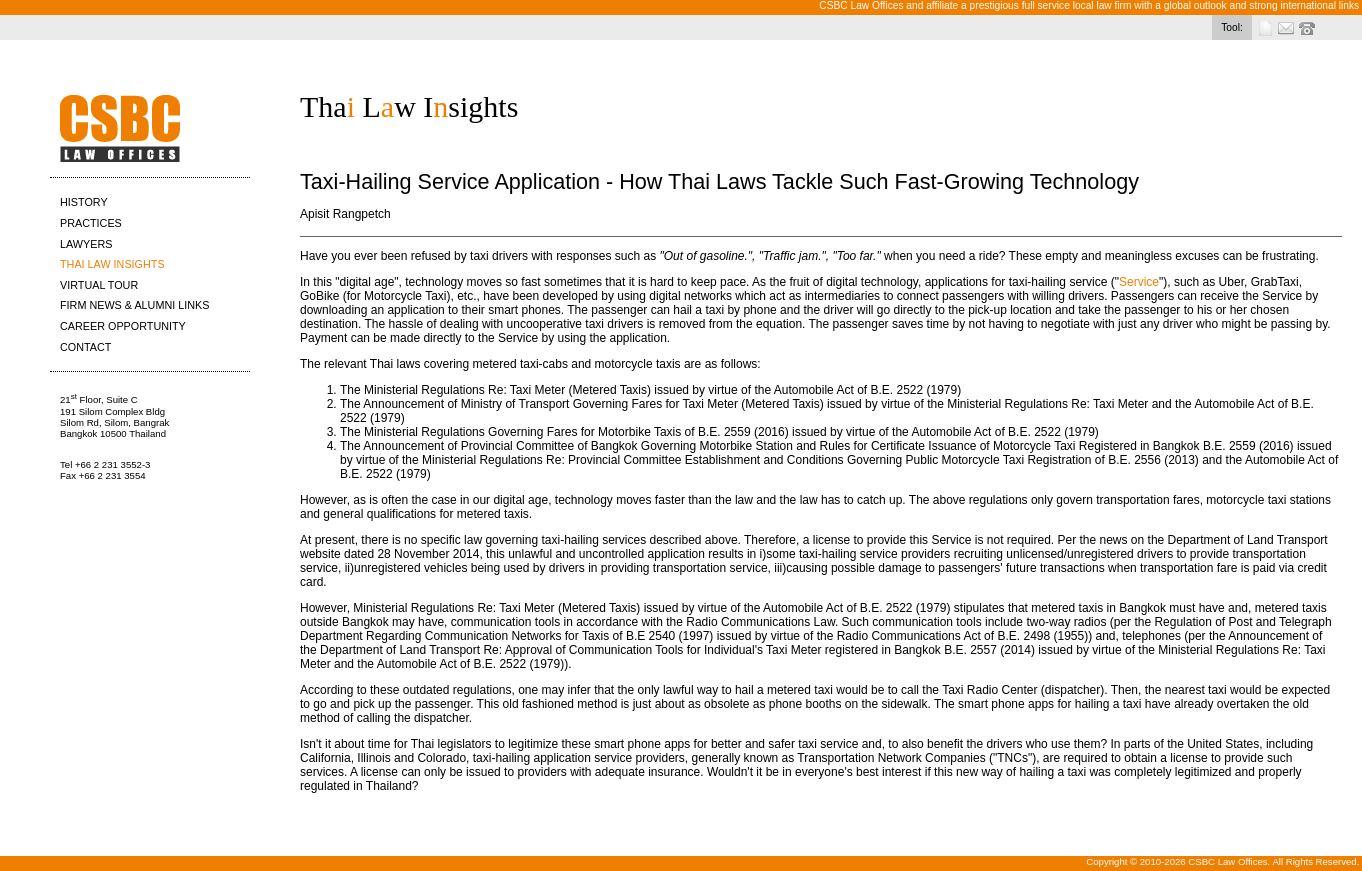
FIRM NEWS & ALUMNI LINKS (134, 305)
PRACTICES (91, 223)
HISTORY (84, 202)
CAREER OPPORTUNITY (123, 326)
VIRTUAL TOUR (99, 285)
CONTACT (85, 347)
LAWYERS (86, 244)
